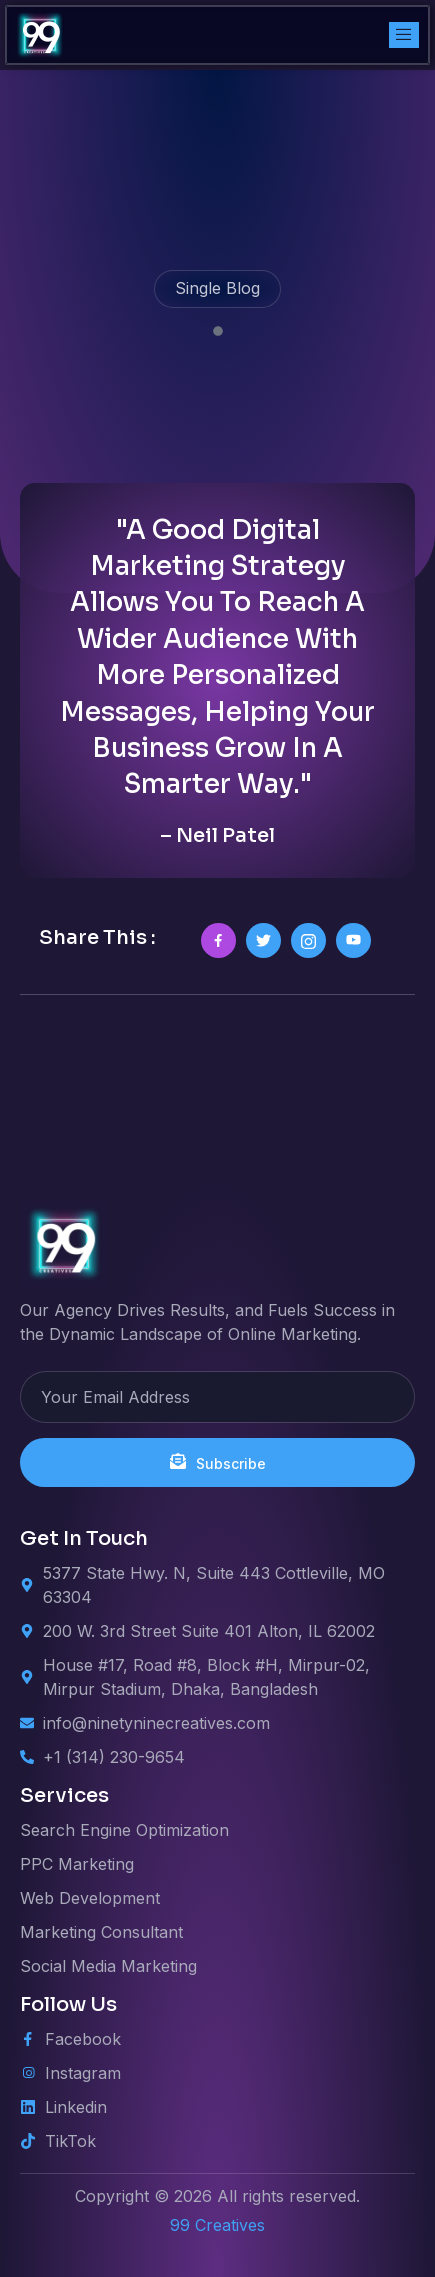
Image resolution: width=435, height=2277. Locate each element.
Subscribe (218, 1462)
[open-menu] (404, 35)
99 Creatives (217, 2225)
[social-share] (218, 940)
